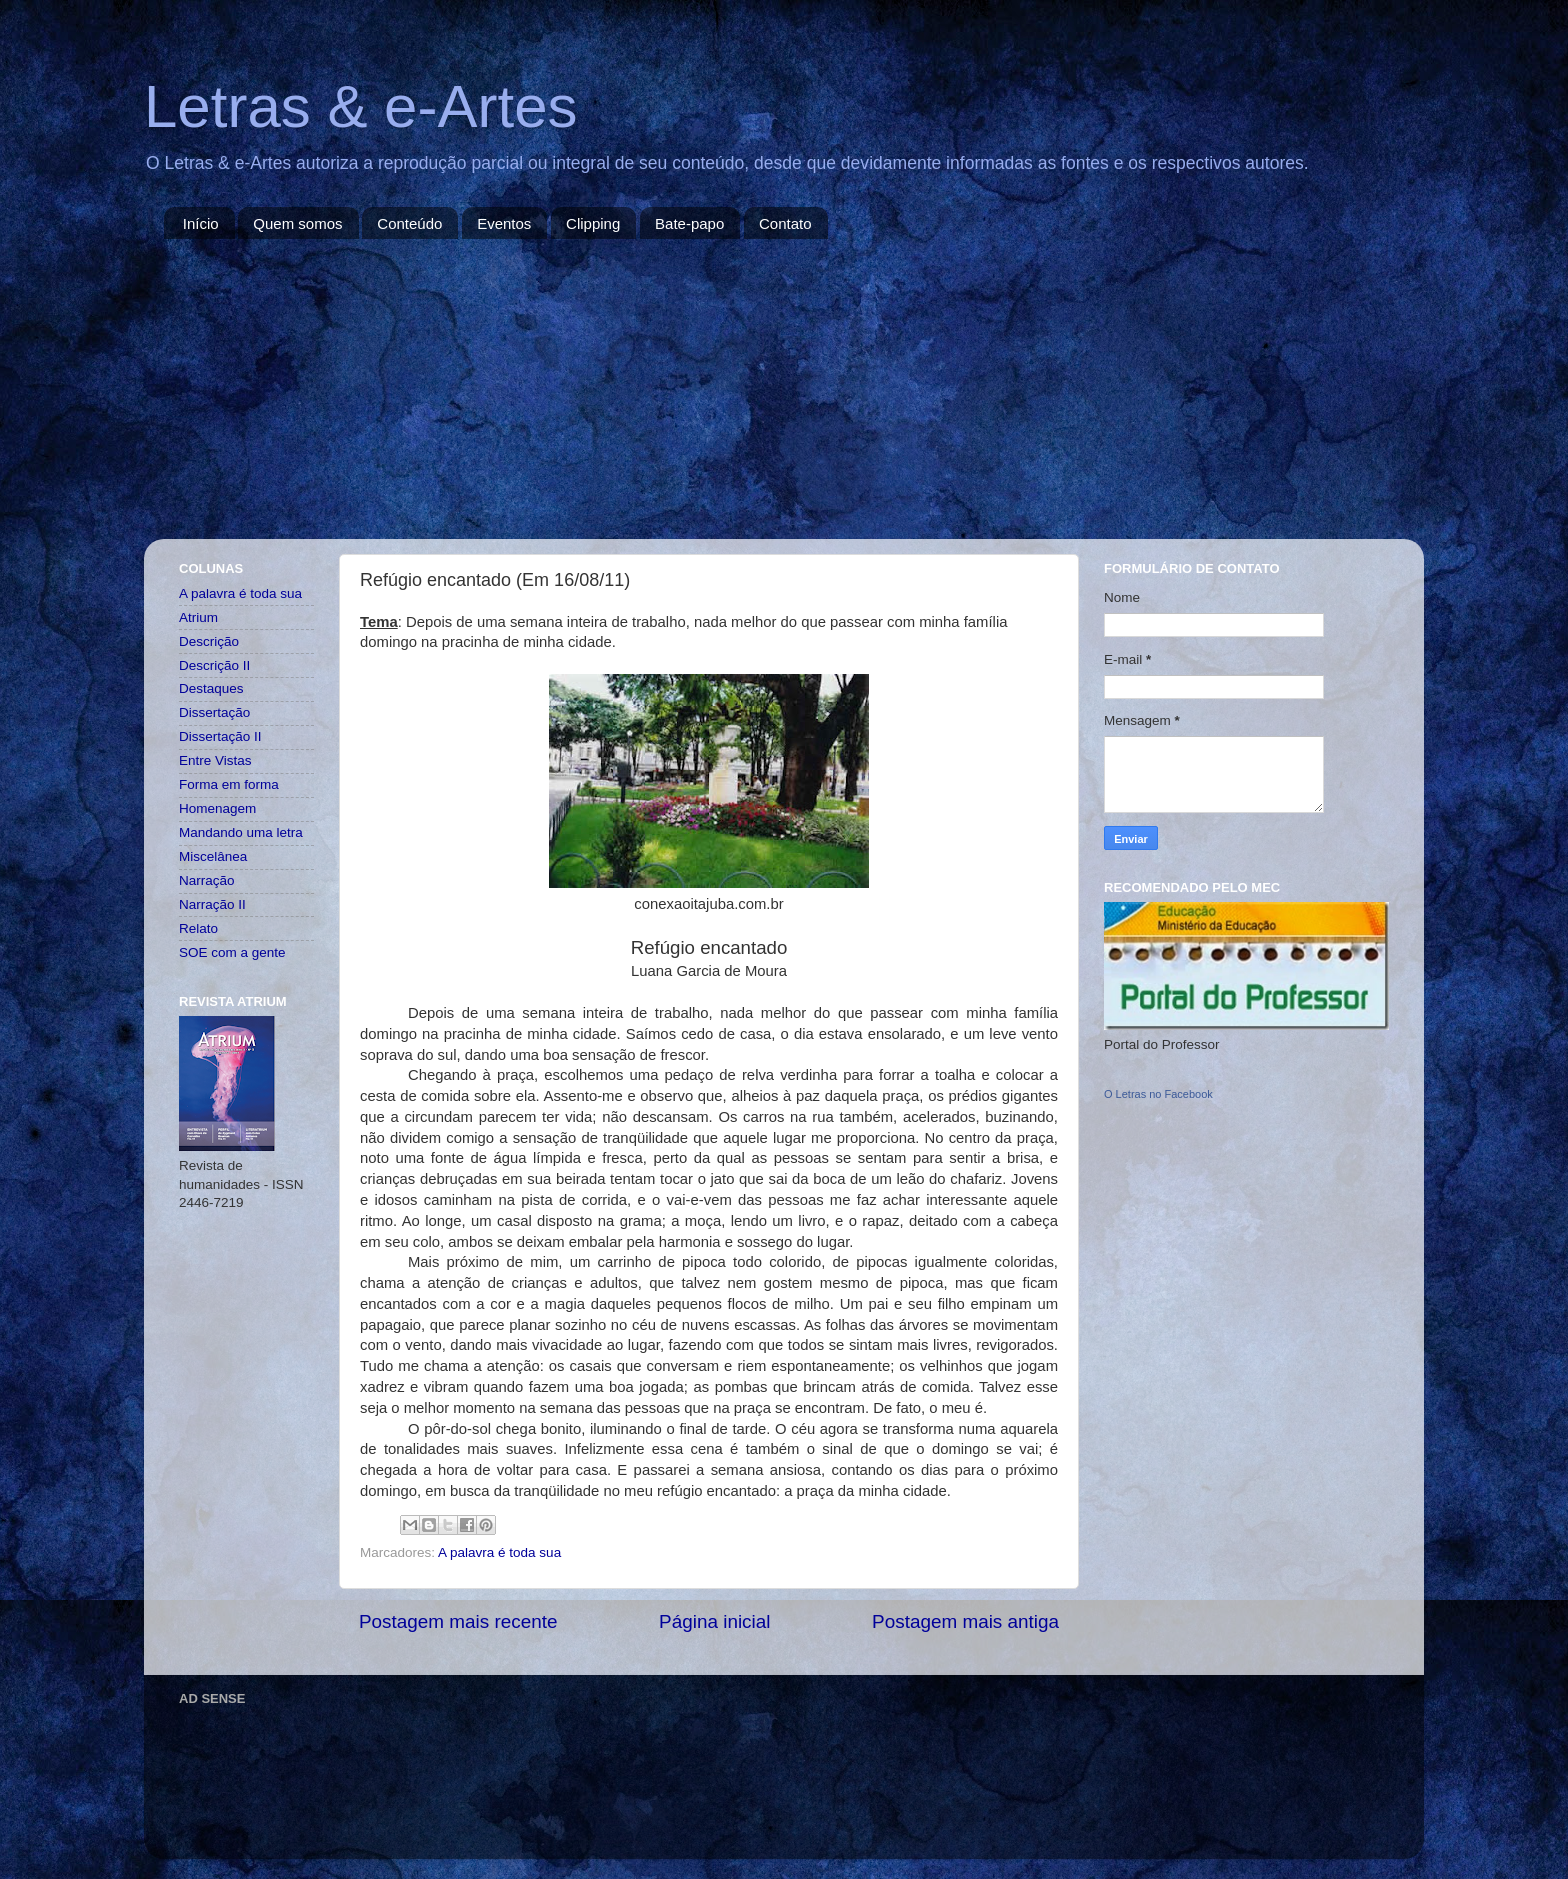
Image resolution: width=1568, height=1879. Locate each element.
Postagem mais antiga (965, 1621)
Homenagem (217, 808)
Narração (207, 880)
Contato (785, 223)
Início (201, 223)
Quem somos (297, 223)
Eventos (504, 223)
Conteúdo (409, 223)
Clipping (593, 223)
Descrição (209, 641)
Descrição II (214, 665)
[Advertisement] (784, 389)
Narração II (212, 904)
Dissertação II (220, 736)
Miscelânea (213, 856)
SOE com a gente (232, 952)
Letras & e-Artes (361, 106)
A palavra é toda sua (499, 1552)
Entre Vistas (215, 760)
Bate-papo (689, 223)
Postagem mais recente (458, 1621)
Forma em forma (229, 784)
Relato (198, 928)
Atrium (198, 617)
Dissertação (214, 712)
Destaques (211, 688)
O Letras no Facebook (1158, 1094)
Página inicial (714, 1621)
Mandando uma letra (241, 832)
